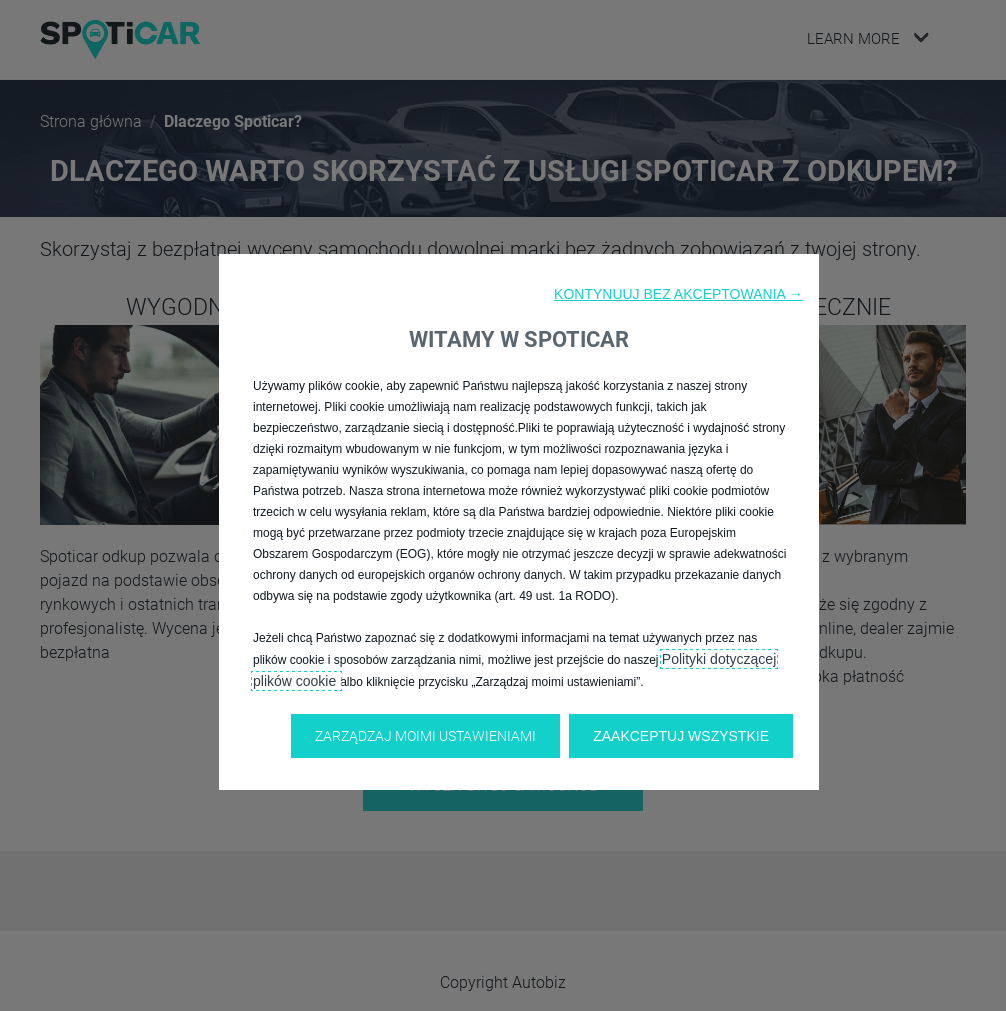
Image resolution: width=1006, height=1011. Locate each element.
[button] (678, 294)
